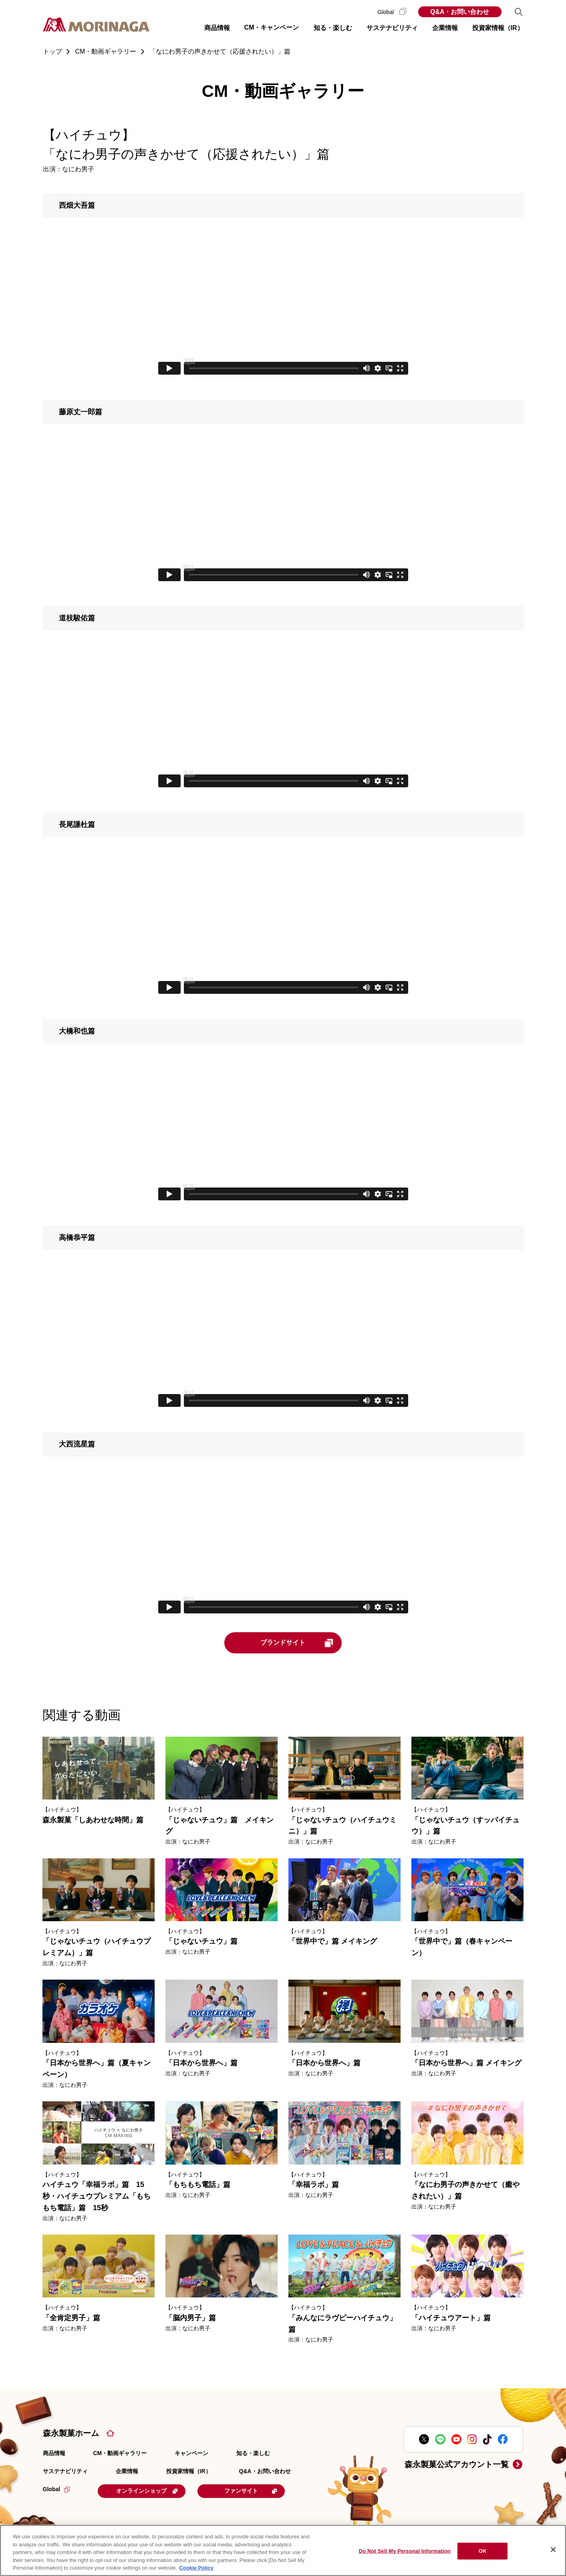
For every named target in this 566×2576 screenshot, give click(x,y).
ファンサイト (251, 2491)
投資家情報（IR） (188, 2471)
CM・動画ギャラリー (120, 2453)
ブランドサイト (298, 1643)
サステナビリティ (65, 2471)
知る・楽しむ (253, 2453)
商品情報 (54, 2453)
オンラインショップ (147, 2491)
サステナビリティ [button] (392, 27)
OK (483, 2551)
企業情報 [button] (445, 27)
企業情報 (127, 2471)
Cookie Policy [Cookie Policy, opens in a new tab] (196, 2568)
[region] (283, 2550)
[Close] (553, 2549)
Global (392, 12)
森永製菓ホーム (71, 2433)
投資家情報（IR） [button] (498, 27)
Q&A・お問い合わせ (459, 11)
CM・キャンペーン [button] (271, 27)
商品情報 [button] (217, 27)
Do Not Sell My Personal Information (405, 2551)
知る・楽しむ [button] (333, 27)
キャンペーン (191, 2453)
